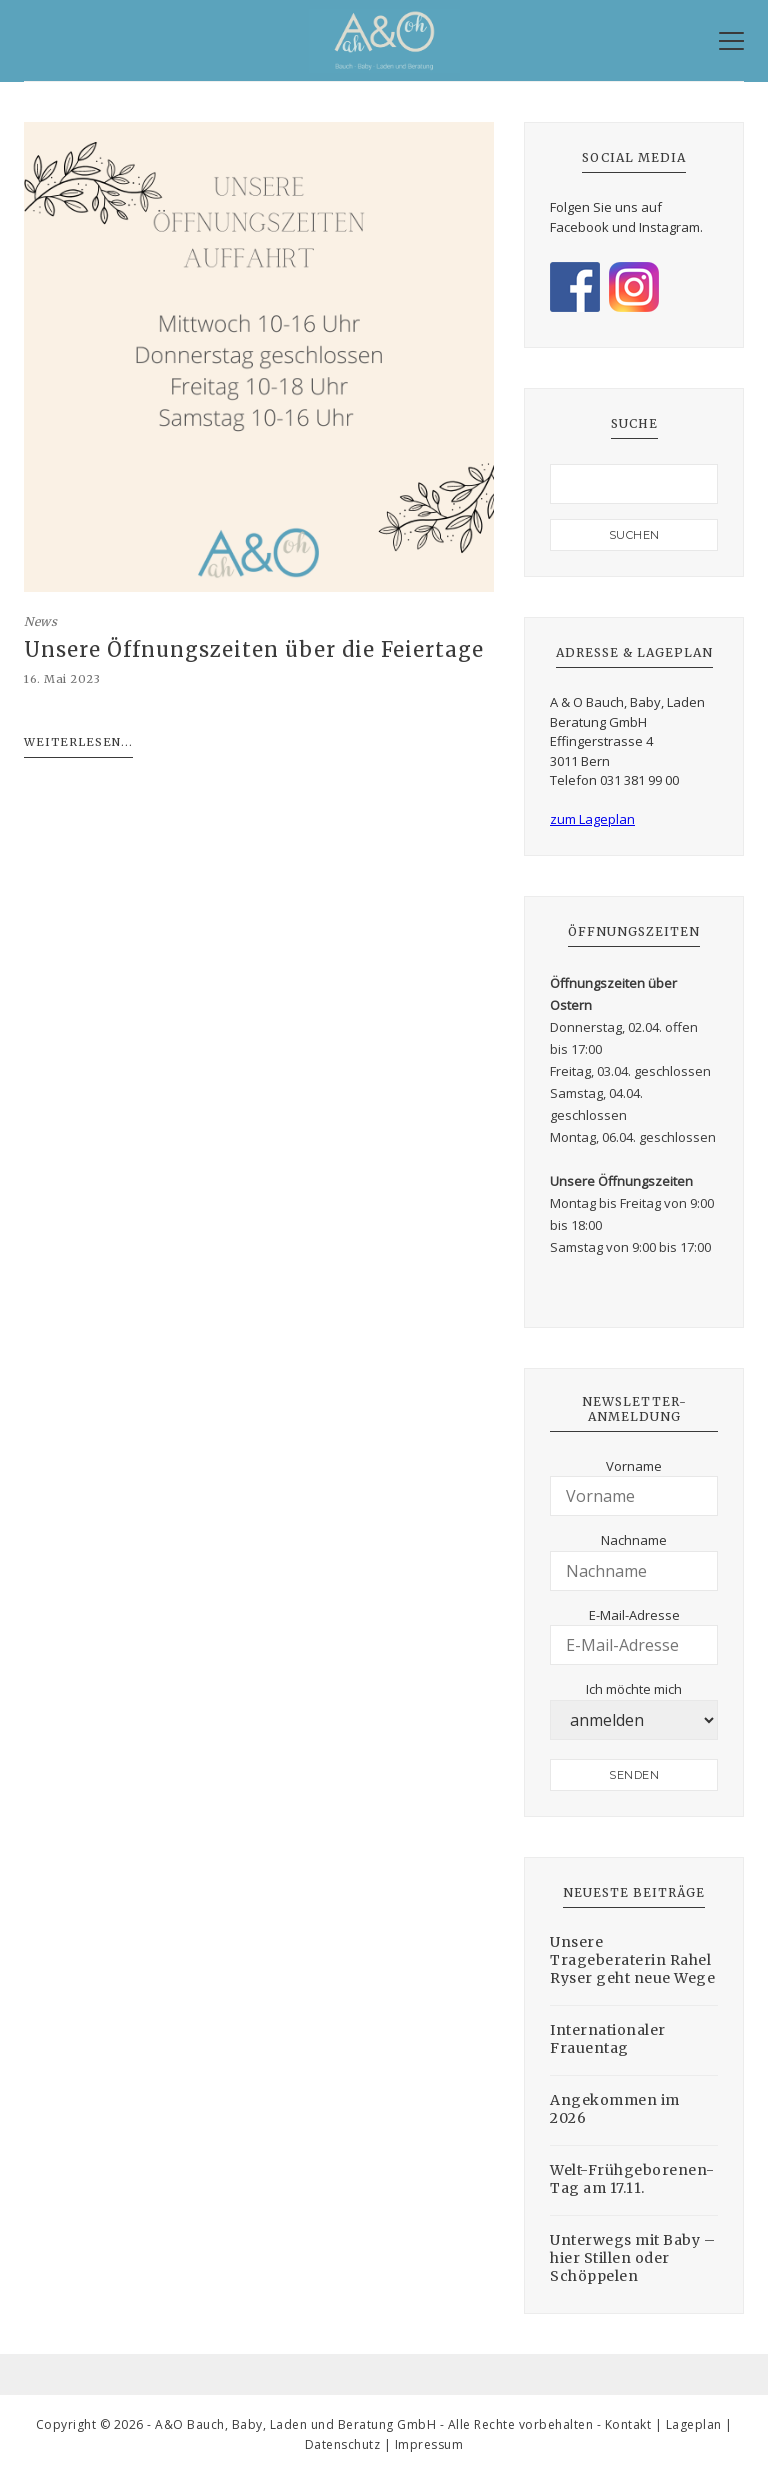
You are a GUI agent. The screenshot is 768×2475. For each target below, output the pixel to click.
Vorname (634, 1466)
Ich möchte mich (634, 1689)
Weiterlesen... (78, 742)
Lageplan (694, 2424)
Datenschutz (343, 2444)
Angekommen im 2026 (615, 2109)
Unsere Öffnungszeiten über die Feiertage (254, 650)
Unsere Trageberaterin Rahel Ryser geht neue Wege (632, 1960)
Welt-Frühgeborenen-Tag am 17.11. (632, 2179)
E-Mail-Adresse (634, 1615)
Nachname (634, 1540)
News (40, 621)
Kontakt (628, 2424)
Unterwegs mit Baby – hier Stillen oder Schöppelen (632, 2258)
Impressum (429, 2444)
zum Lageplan (592, 819)
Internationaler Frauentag (608, 2039)
